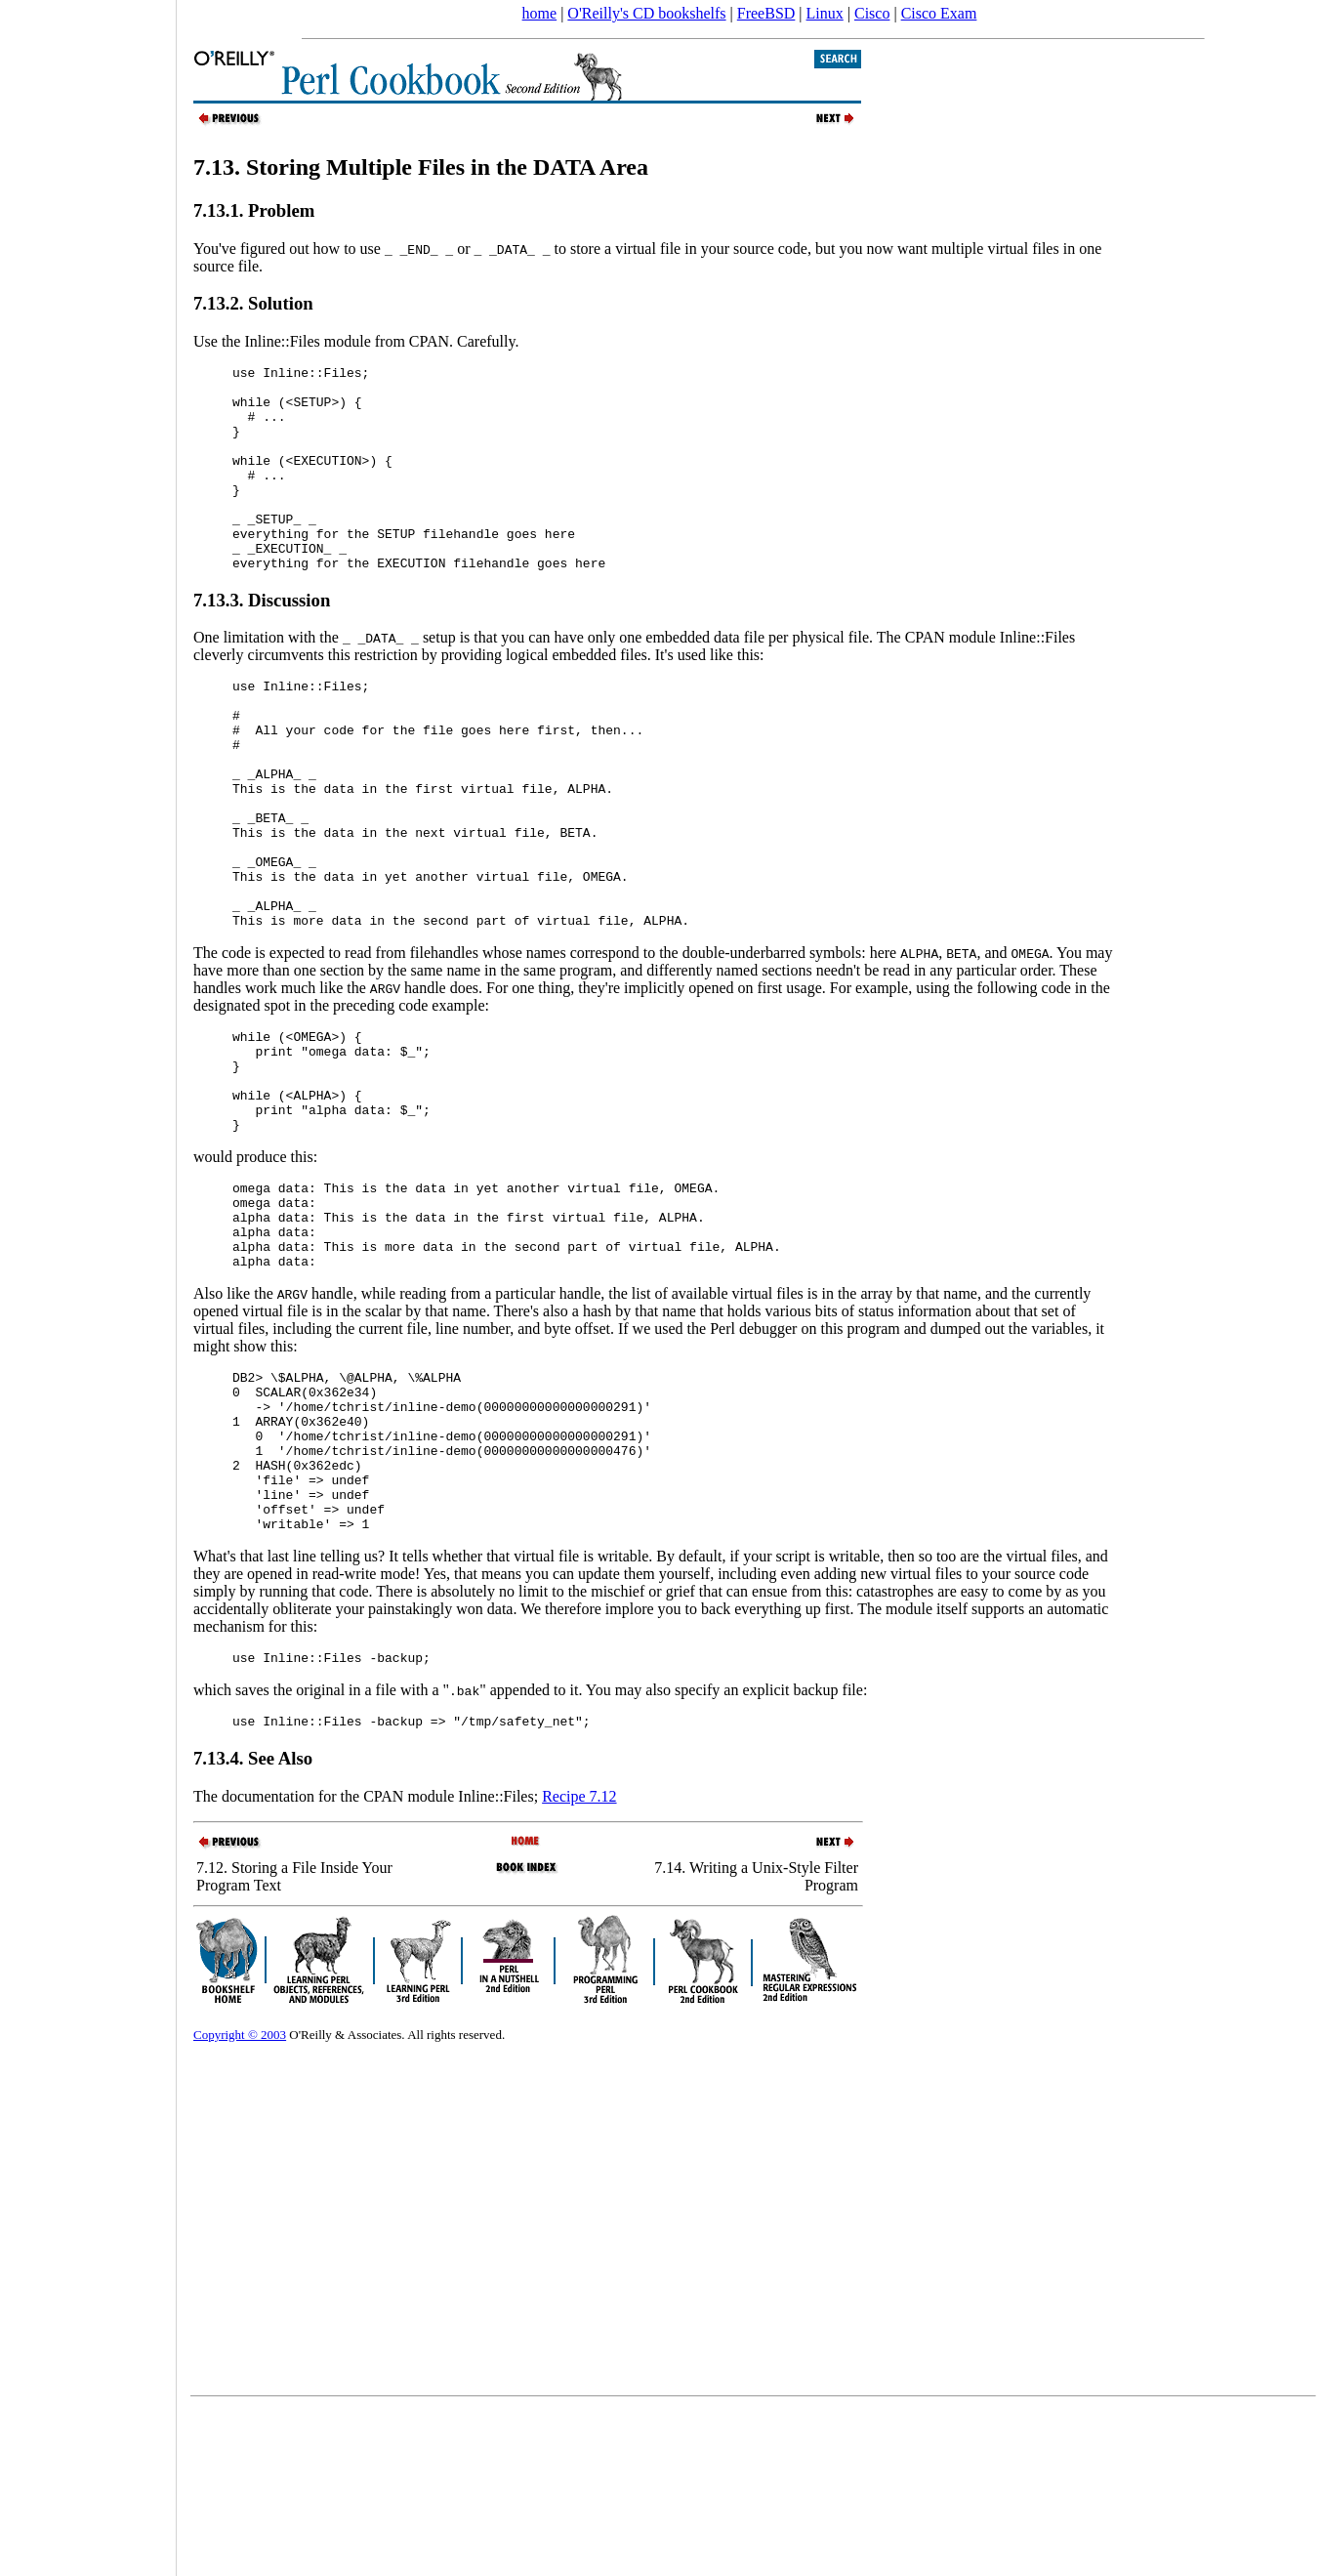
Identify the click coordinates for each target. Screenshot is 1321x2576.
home (539, 13)
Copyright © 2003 (239, 2201)
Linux (825, 13)
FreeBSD (766, 13)
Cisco (871, 13)
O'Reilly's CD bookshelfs (646, 13)
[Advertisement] (88, 1281)
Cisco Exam (939, 13)
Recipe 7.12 (579, 1963)
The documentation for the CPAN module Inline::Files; (367, 1963)
